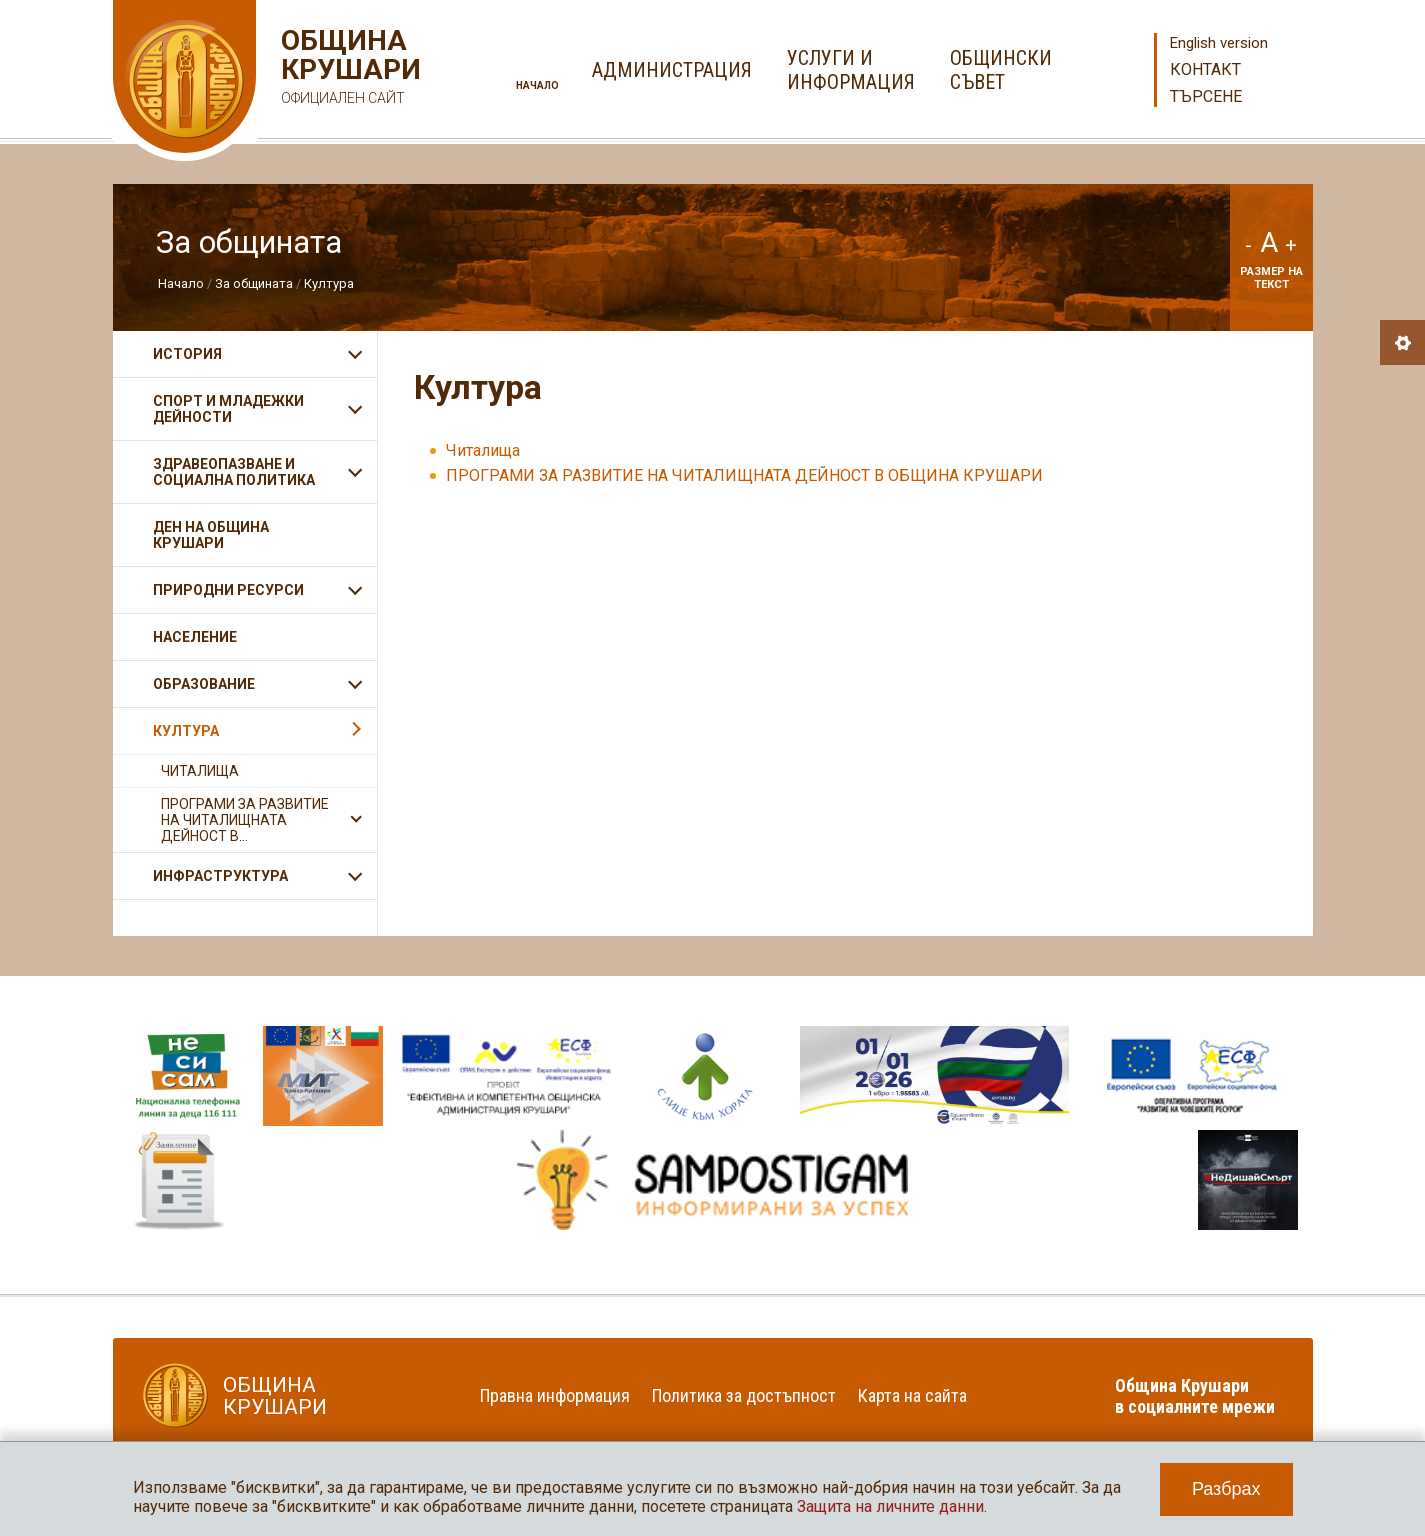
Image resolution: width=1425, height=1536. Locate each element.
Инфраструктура (220, 876)
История (187, 354)
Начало (537, 85)
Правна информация (555, 1395)
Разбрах (1226, 1489)
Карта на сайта (912, 1395)
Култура (329, 283)
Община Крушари (348, 69)
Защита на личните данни (890, 1506)
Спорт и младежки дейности (228, 409)
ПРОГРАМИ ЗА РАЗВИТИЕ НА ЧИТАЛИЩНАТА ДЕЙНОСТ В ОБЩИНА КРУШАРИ (744, 475)
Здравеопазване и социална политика (234, 472)
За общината (254, 283)
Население (195, 637)
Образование (204, 684)
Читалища (483, 450)
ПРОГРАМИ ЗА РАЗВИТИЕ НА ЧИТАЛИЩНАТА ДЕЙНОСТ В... (245, 820)
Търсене (1206, 96)
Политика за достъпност (744, 1395)
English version (1219, 43)
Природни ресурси (228, 590)
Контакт (1205, 69)
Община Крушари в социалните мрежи (1195, 1396)
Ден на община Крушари (211, 535)
